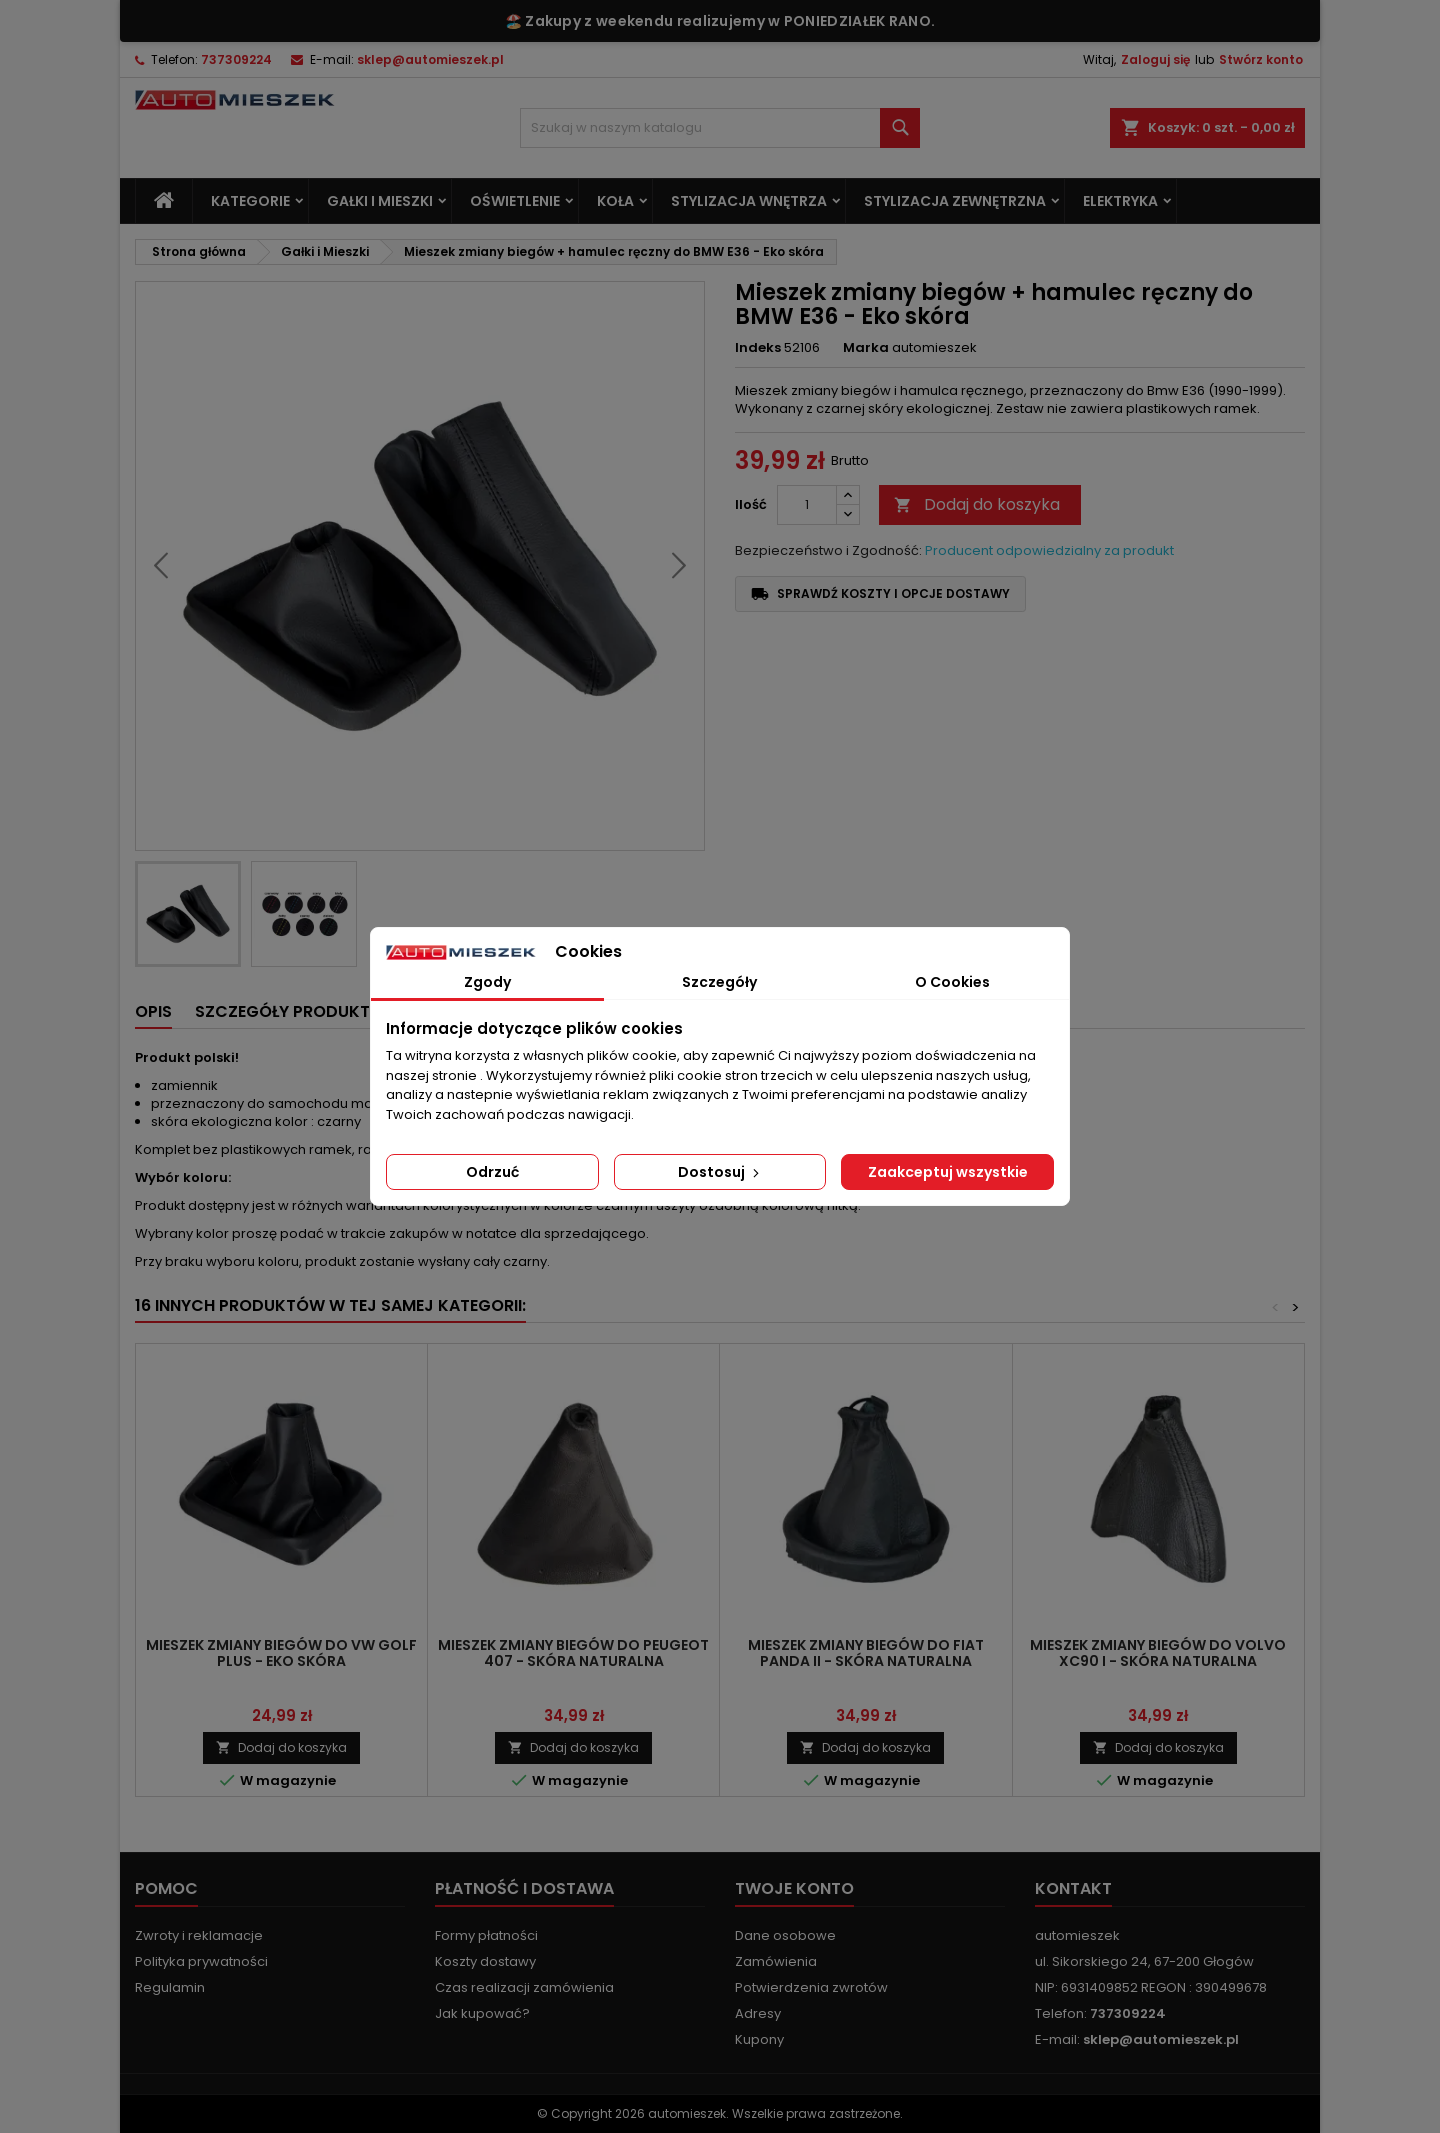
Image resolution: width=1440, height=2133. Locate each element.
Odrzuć (492, 1172)
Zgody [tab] (487, 982)
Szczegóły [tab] (719, 982)
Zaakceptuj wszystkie (948, 1172)
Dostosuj (720, 1172)
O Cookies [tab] (952, 982)
